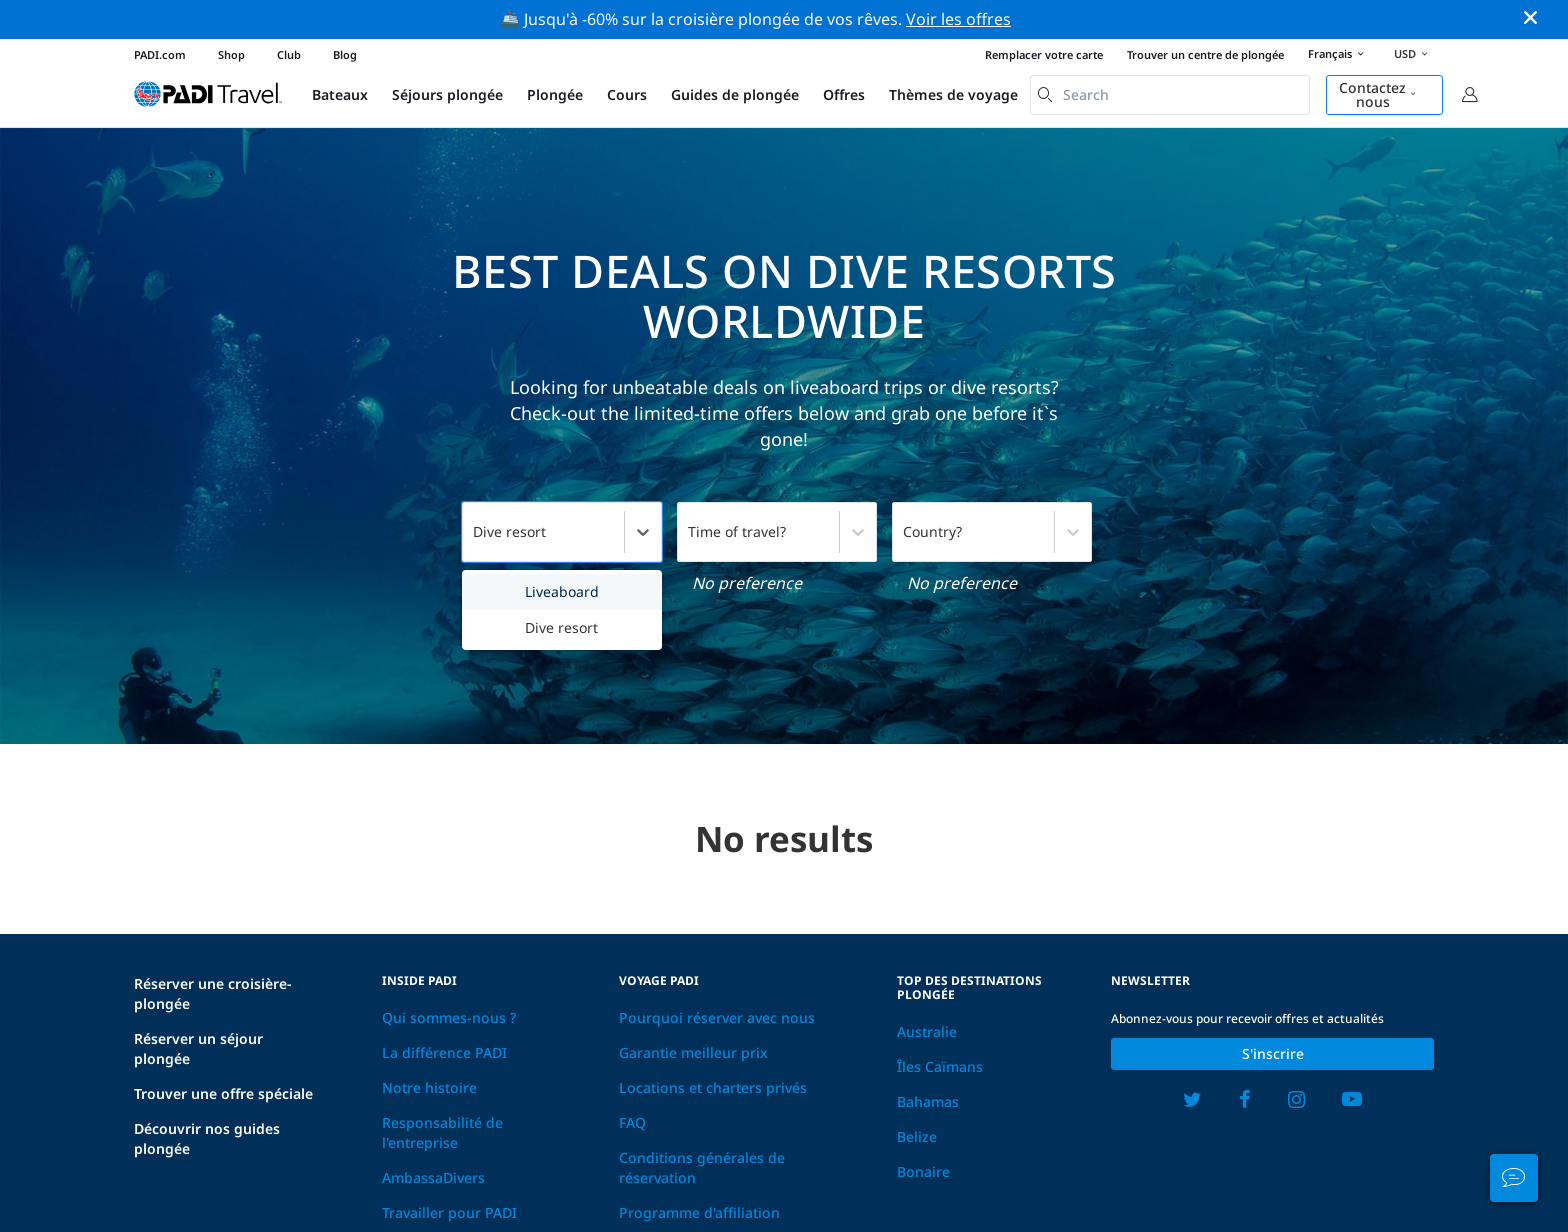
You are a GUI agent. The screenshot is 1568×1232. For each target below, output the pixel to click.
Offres (844, 94)
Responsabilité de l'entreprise (442, 1132)
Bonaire (923, 1171)
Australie (927, 1031)
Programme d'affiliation (699, 1212)
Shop (231, 54)
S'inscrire (1273, 1053)
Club (289, 54)
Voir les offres (958, 19)
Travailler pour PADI (449, 1212)
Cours (627, 94)
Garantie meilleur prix (693, 1052)
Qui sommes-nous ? (449, 1017)
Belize (917, 1136)
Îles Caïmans (940, 1066)
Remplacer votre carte (1044, 54)
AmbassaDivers (433, 1177)
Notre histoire (429, 1087)
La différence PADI (444, 1052)
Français (1339, 55)
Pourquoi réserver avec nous (717, 1017)
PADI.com (160, 54)
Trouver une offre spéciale (223, 1093)
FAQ (632, 1122)
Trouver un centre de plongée (1205, 54)
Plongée (555, 94)
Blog (345, 54)
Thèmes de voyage (953, 94)
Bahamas (928, 1101)
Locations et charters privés (713, 1087)
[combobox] (1170, 95)
